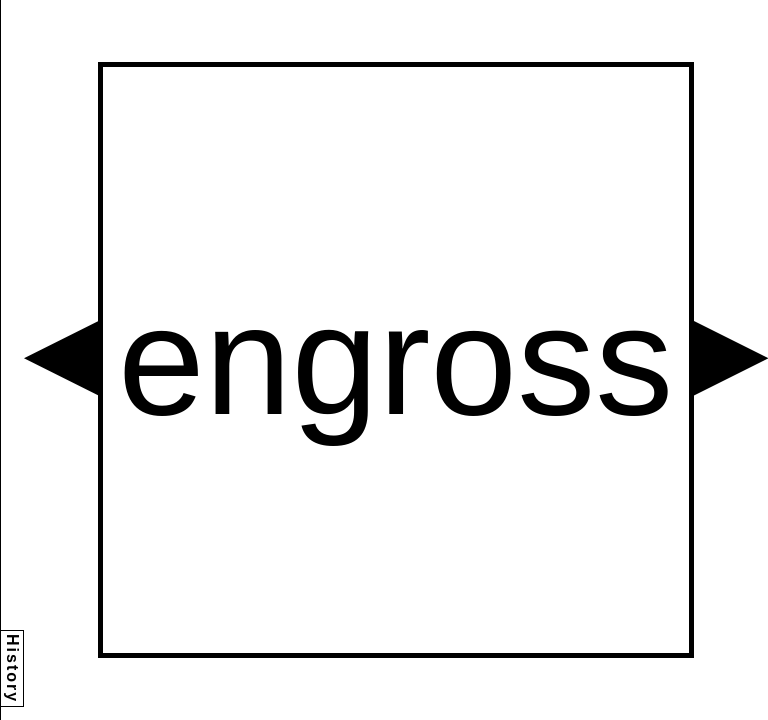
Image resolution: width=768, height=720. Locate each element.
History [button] (12, 668)
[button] (61, 358)
